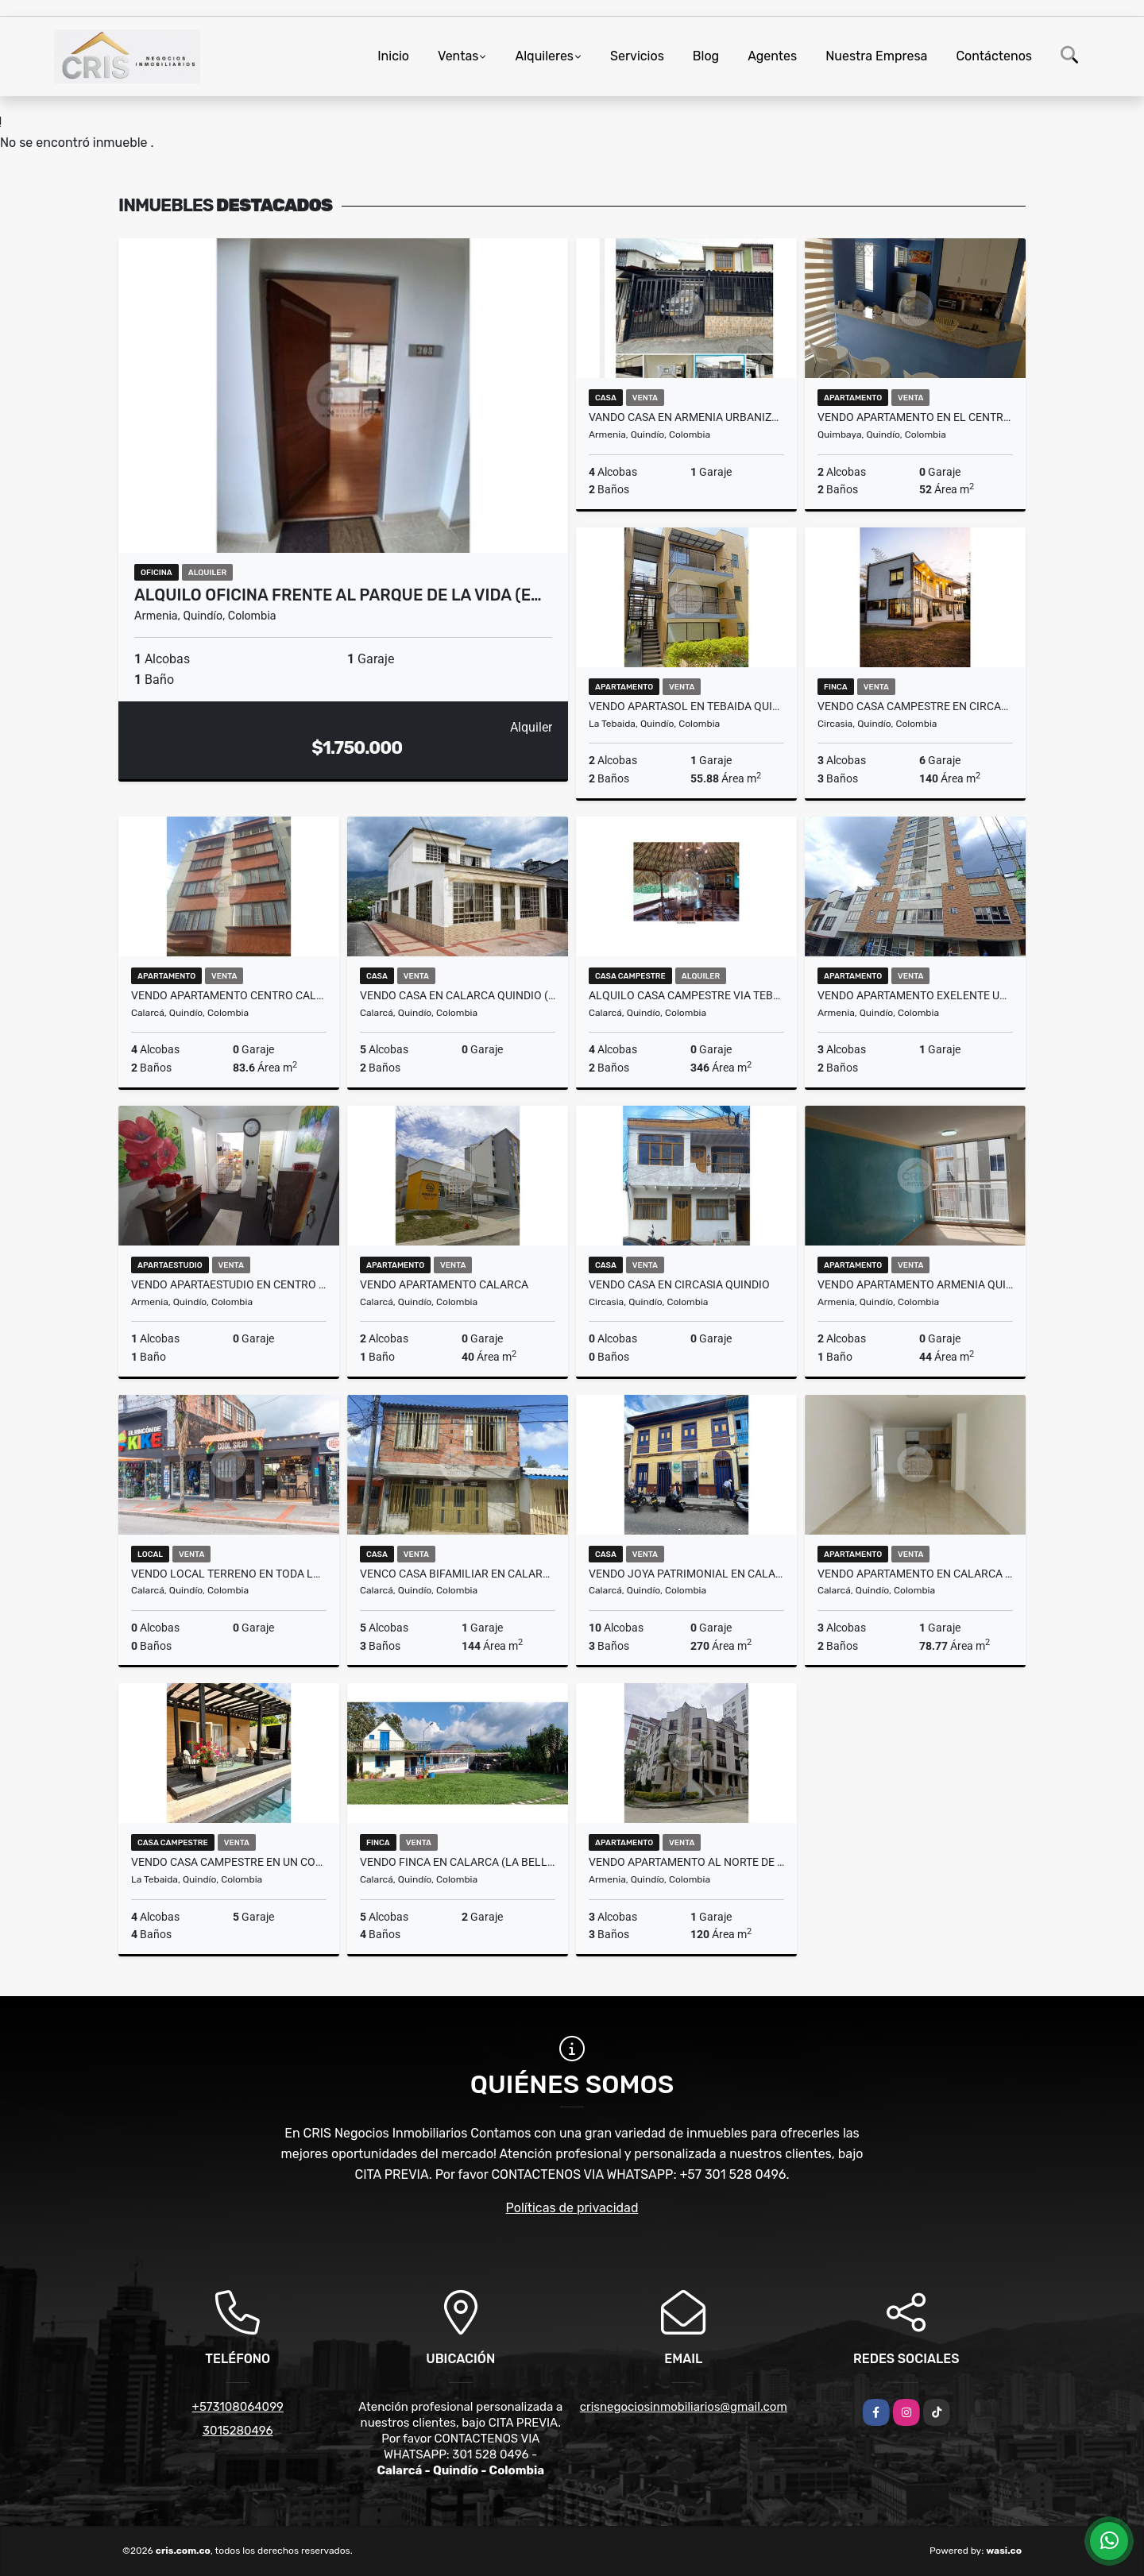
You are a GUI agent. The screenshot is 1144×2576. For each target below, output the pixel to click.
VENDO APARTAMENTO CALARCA (444, 1284)
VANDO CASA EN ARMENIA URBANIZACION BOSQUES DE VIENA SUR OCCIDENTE (686, 417)
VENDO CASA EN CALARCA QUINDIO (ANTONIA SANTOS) (457, 995)
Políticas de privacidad (572, 2207)
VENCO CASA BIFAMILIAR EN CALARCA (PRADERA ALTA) (457, 1573)
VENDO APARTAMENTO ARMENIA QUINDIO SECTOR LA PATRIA (915, 1284)
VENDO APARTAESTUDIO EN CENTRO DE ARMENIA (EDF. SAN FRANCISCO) (229, 1284)
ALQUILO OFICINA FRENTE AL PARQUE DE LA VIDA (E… (338, 594)
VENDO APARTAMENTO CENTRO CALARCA (229, 995)
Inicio (393, 56)
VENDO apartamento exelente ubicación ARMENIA (915, 995)
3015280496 (238, 2430)
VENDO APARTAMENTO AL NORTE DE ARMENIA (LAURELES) (686, 1862)
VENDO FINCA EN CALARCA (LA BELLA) (457, 1862)
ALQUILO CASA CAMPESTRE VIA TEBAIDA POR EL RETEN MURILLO (686, 995)
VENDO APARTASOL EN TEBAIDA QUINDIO (686, 706)
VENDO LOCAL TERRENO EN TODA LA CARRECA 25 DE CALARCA (229, 1573)
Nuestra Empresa (876, 56)
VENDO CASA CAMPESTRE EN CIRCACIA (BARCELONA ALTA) (915, 706)
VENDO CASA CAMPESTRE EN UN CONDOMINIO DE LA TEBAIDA (229, 1862)
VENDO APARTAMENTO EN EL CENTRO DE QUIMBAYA (915, 417)
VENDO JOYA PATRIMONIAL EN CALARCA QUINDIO (686, 1573)
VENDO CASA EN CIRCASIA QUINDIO (679, 1284)
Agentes (772, 56)
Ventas (458, 56)
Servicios (637, 56)
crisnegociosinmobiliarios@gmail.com (683, 2407)
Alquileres (544, 56)
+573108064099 (238, 2407)
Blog (706, 56)
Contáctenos (994, 56)
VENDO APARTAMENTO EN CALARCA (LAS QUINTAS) (915, 1573)
